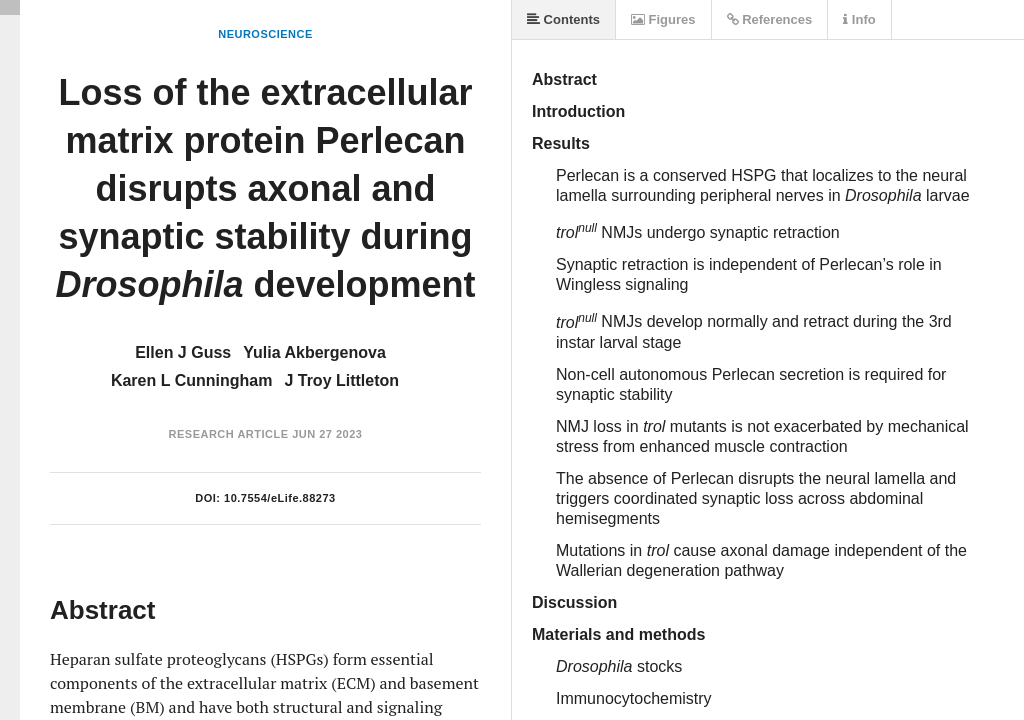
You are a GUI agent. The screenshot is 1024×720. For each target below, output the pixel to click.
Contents (563, 19)
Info (859, 19)
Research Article (229, 434)
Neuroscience (265, 34)
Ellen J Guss (183, 352)
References (770, 19)
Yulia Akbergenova (314, 352)
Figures (663, 19)
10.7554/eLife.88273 (280, 498)
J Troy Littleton (341, 380)
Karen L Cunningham (192, 380)
